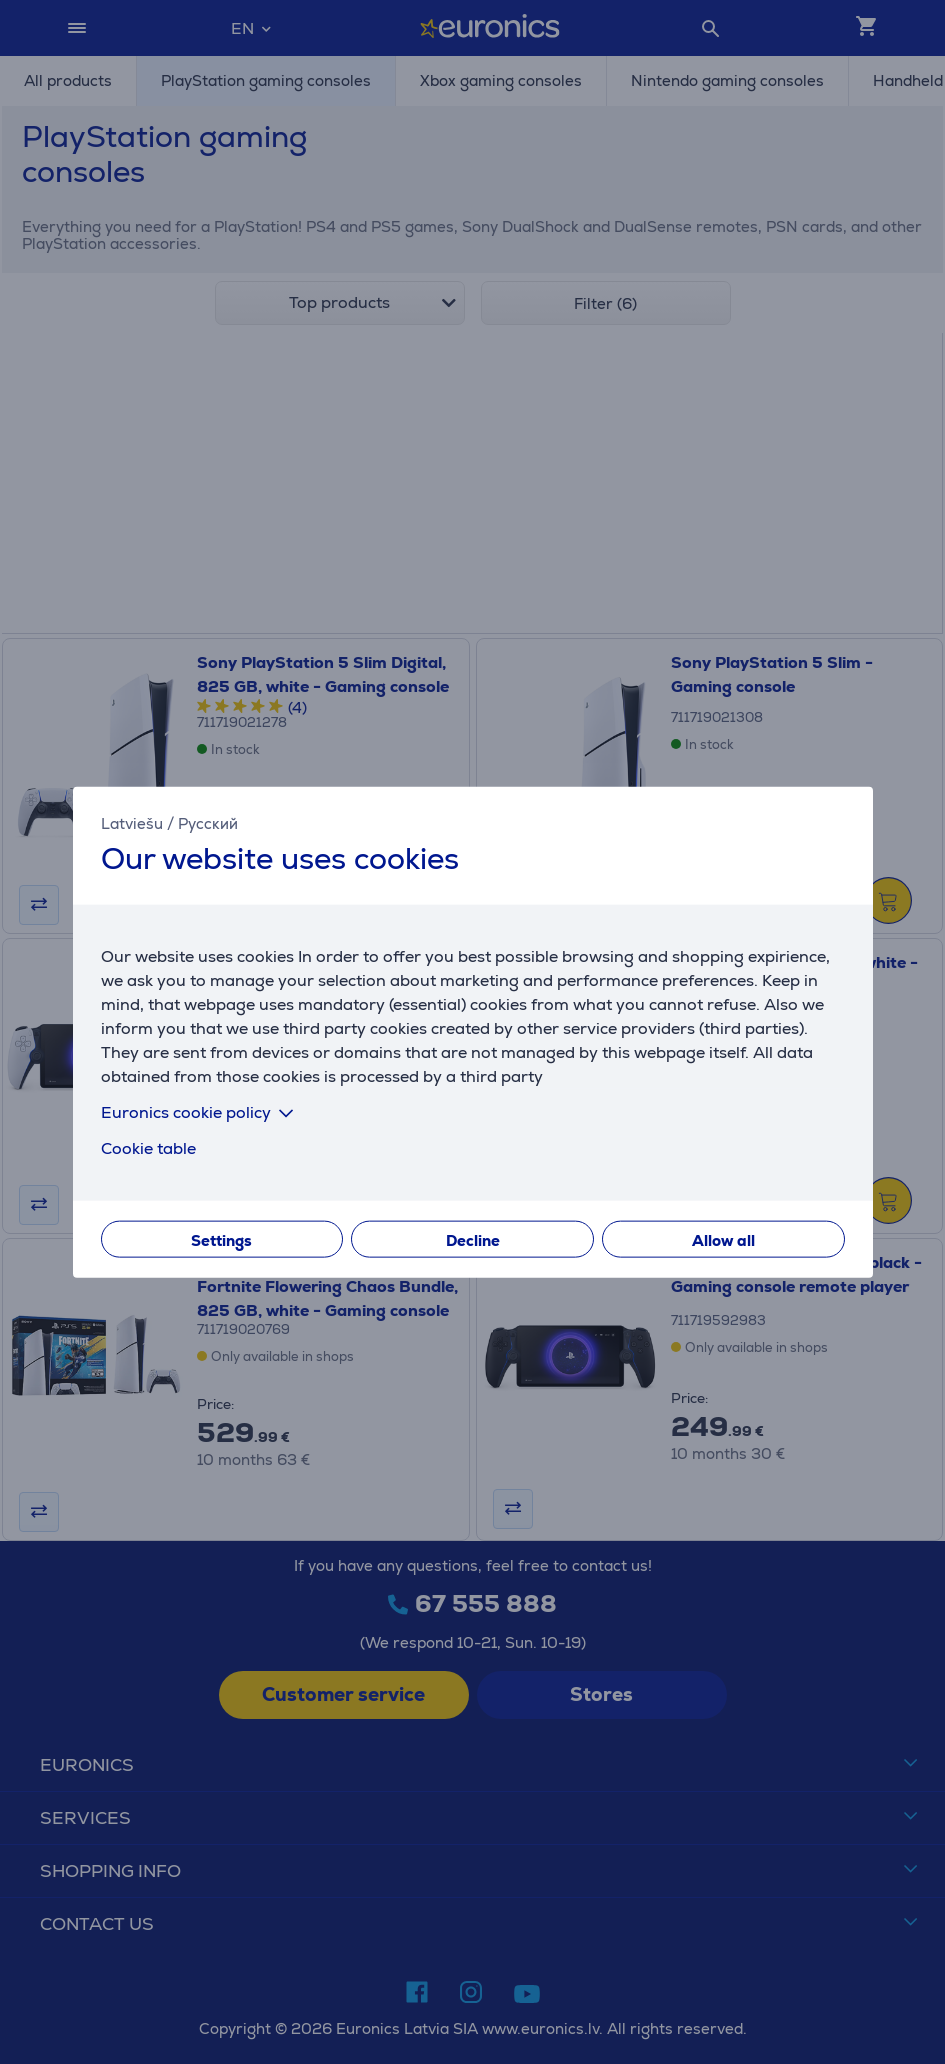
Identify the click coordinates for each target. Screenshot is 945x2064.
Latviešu (132, 823)
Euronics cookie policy (201, 1111)
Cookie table (148, 1147)
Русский (208, 823)
